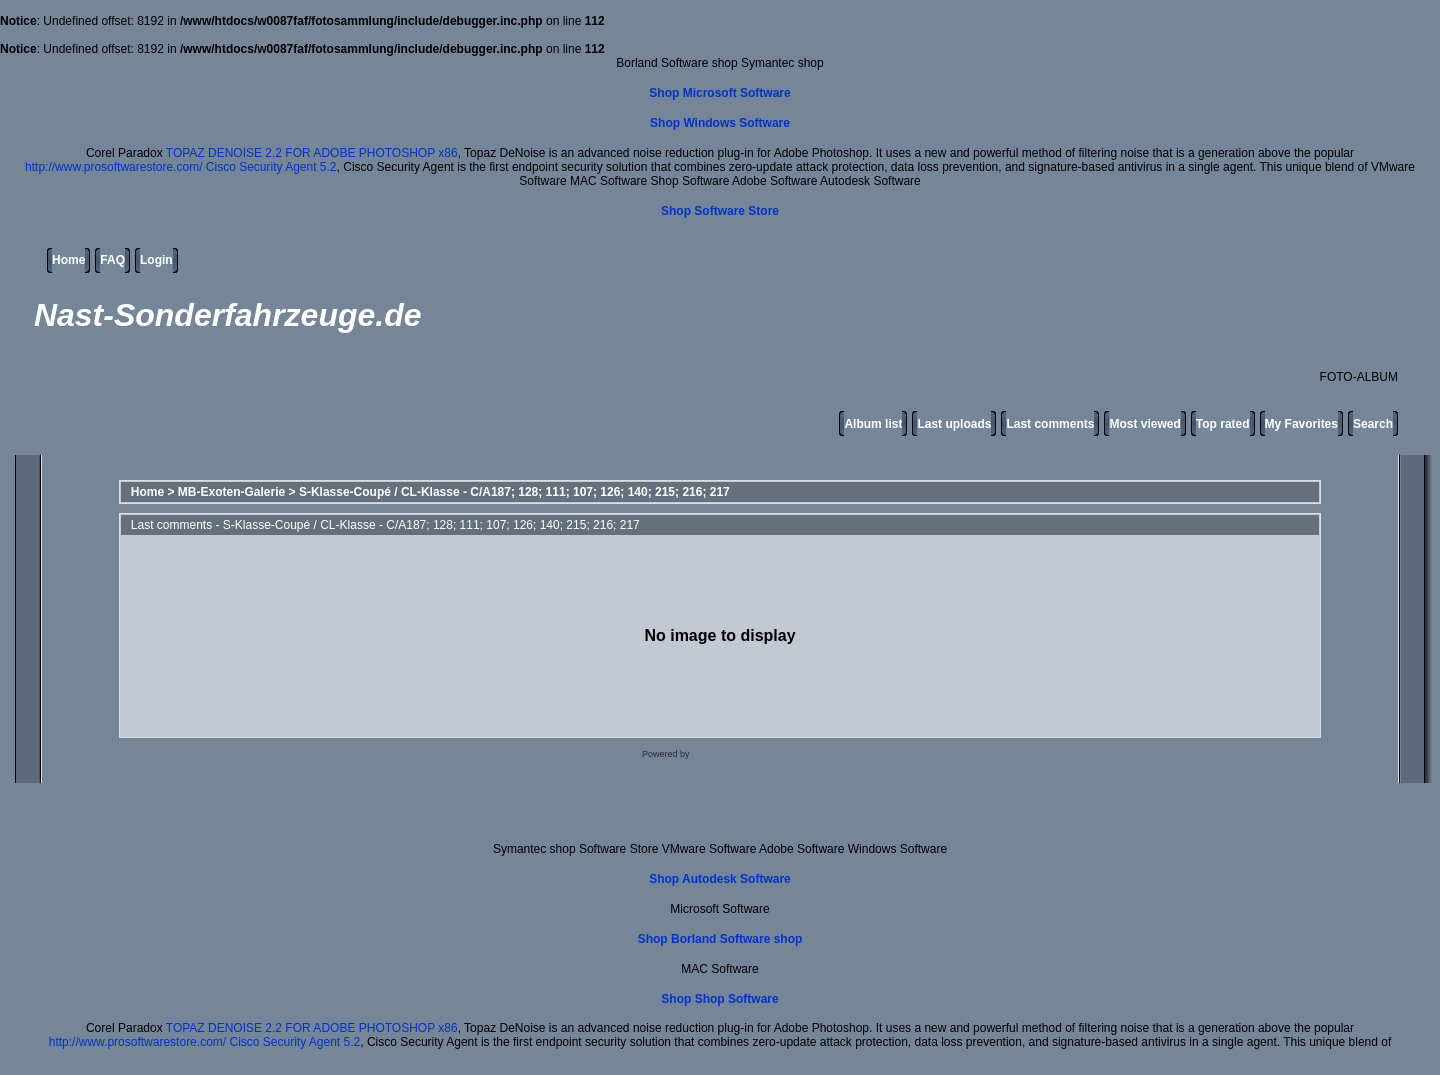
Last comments (1050, 424)
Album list (873, 424)
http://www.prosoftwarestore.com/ (113, 167)
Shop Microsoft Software (719, 93)
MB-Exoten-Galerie (231, 492)
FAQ (112, 260)
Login (156, 260)
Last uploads (954, 424)
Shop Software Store (720, 211)
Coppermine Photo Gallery (745, 754)
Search (1373, 424)
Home (68, 260)
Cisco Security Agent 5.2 (271, 167)
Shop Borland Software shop (720, 939)
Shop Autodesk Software (720, 879)
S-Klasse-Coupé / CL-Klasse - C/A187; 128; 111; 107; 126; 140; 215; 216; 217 (514, 492)
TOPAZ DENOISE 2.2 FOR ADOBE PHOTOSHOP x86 (312, 153)
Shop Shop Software (719, 999)
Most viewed (1144, 424)
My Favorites (1301, 424)
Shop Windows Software (720, 123)
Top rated (1223, 424)
